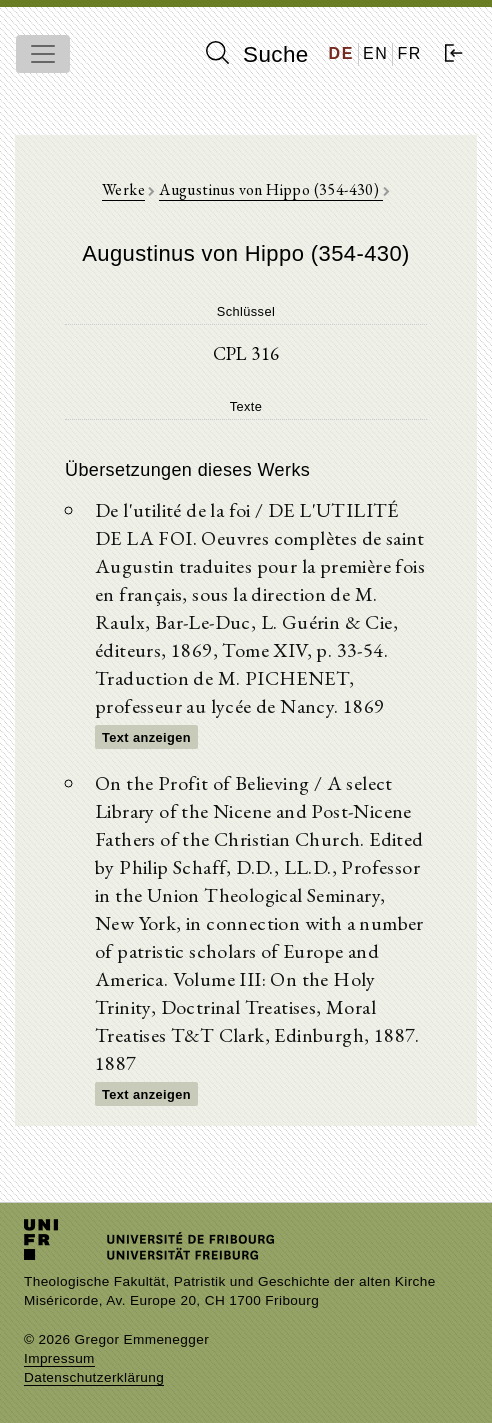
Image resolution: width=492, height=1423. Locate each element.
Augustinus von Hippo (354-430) (270, 189)
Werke (123, 189)
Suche (257, 54)
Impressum (59, 1358)
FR (409, 53)
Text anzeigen (146, 737)
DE (341, 53)
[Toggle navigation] (43, 54)
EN (375, 53)
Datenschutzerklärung (94, 1377)
